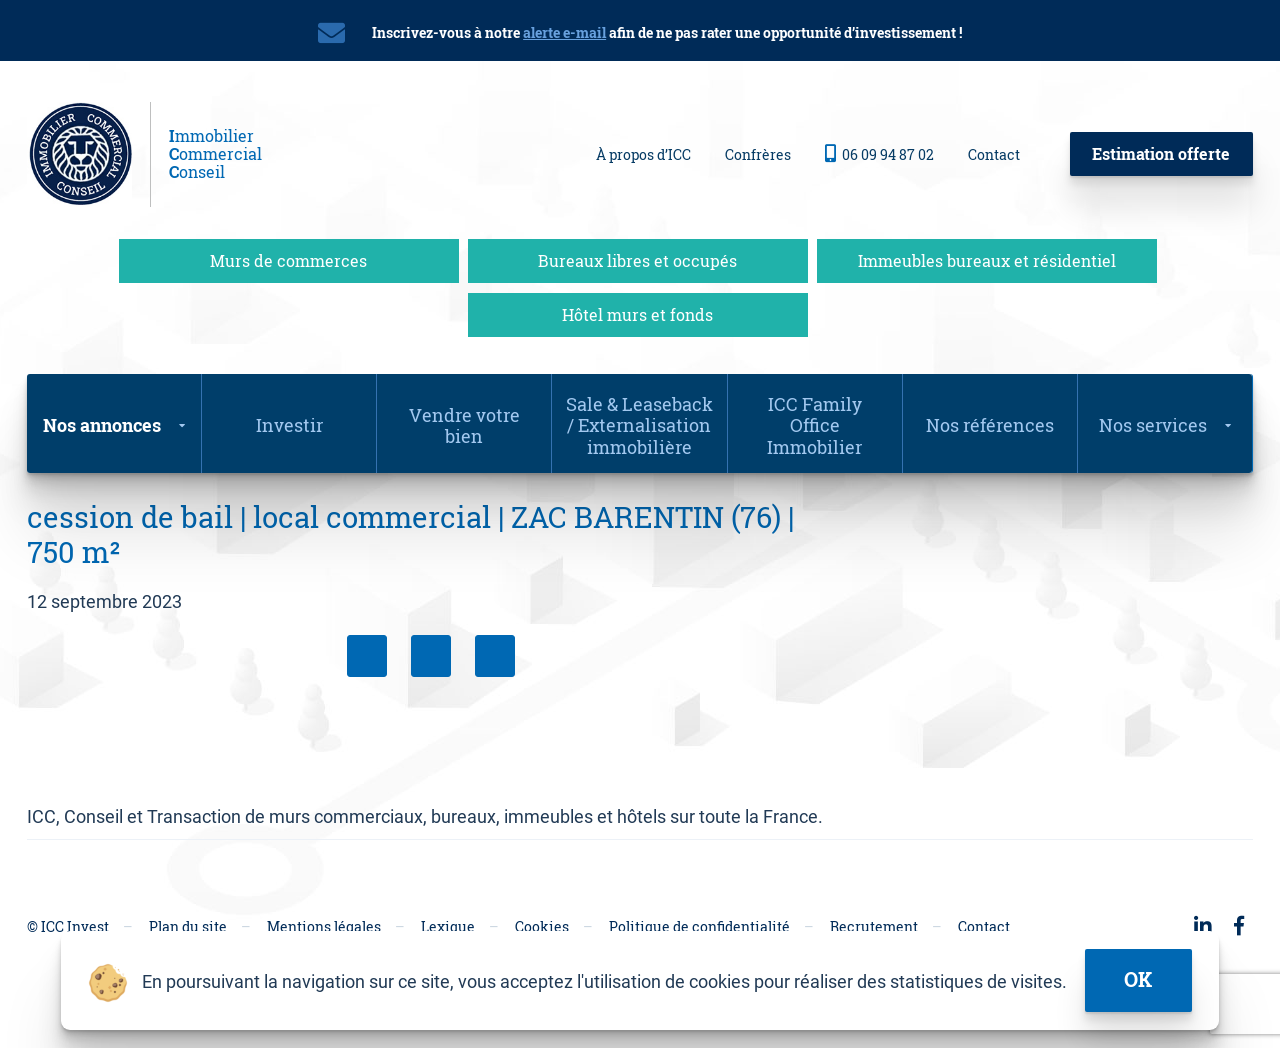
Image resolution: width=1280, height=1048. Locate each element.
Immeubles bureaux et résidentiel (987, 260)
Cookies (542, 926)
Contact (994, 154)
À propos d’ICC (643, 154)
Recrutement (874, 926)
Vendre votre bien (464, 426)
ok (1138, 979)
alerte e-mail (564, 32)
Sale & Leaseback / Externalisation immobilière (639, 425)
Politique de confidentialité (699, 926)
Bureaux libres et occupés (637, 260)
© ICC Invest (68, 926)
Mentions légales (324, 926)
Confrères (758, 154)
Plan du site (188, 926)
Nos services (1153, 425)
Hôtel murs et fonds (637, 314)
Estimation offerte (1161, 153)
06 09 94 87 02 (879, 154)
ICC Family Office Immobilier (814, 425)
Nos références (990, 425)
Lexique (448, 926)
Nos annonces (102, 425)
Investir (289, 425)
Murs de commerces (288, 260)
